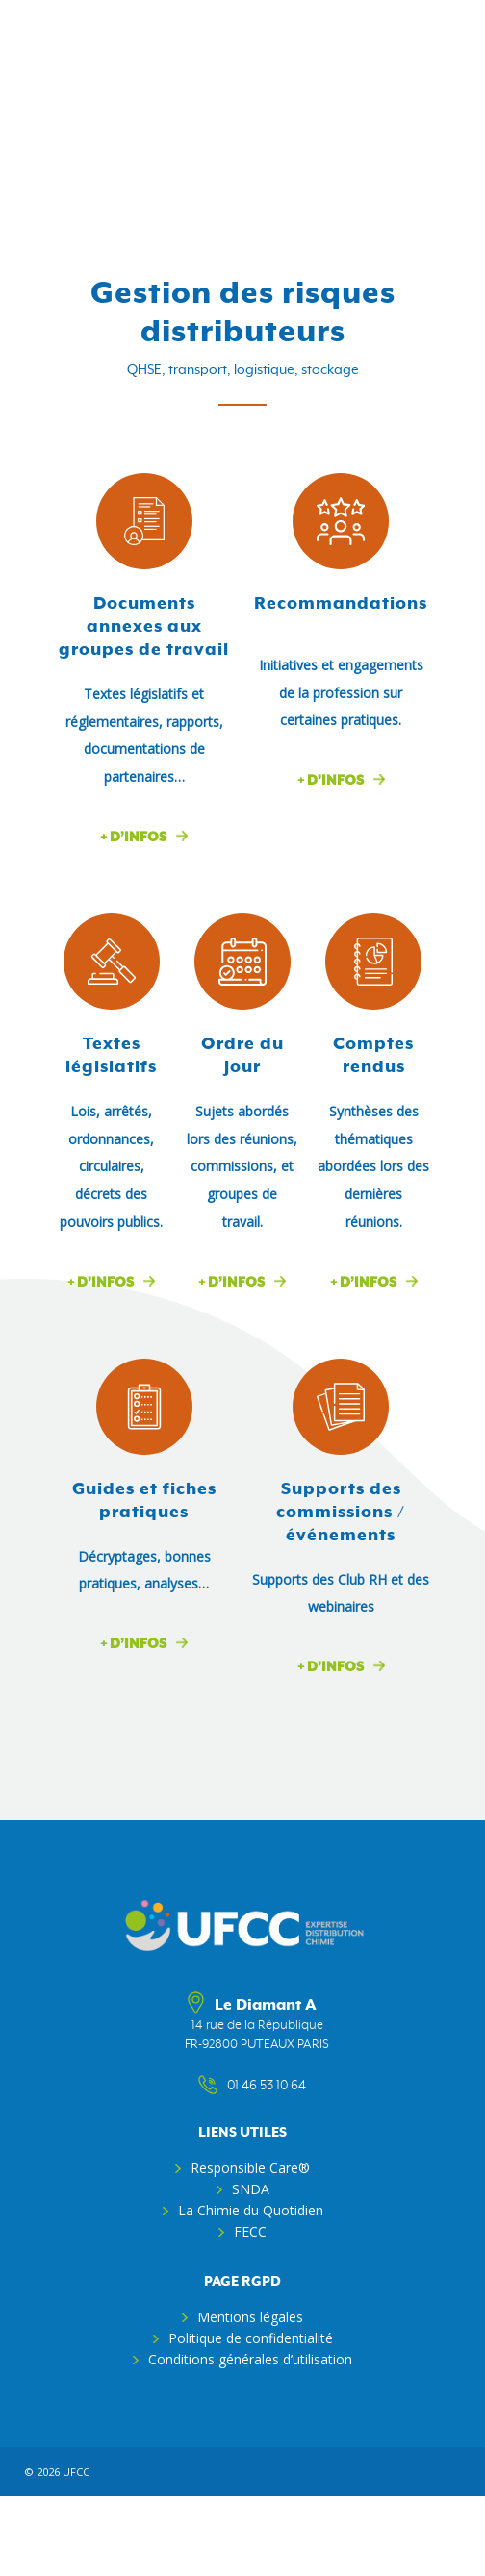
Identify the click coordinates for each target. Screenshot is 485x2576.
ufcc (76, 2471)
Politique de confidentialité (250, 2338)
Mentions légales (250, 2317)
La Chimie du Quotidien (250, 2210)
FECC (250, 2231)
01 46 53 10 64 (257, 2085)
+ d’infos (133, 837)
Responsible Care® (250, 2168)
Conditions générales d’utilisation (250, 2359)
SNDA (250, 2189)
